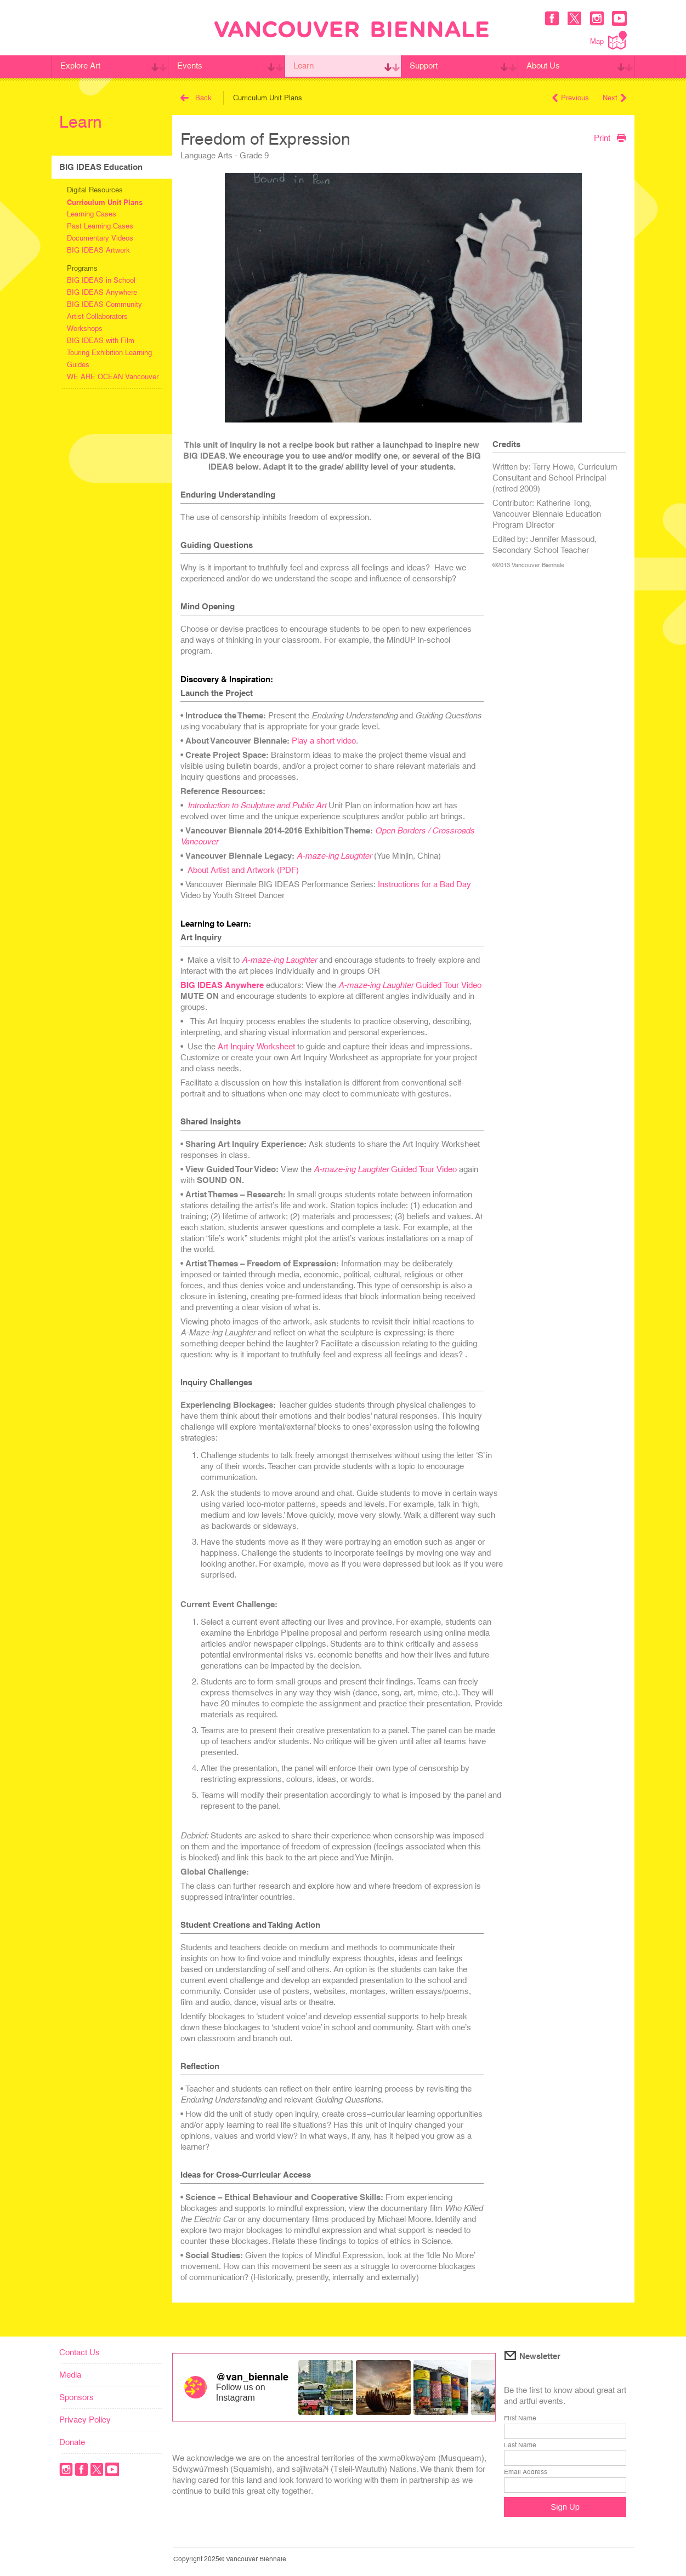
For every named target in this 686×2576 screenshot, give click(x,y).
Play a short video (324, 740)
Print (610, 137)
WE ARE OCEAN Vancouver (112, 377)
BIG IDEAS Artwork (98, 250)
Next (614, 98)
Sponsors (76, 2397)
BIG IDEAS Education (101, 167)
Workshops (85, 328)
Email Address (525, 2472)
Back (196, 98)
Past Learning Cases (100, 226)
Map (608, 40)
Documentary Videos (100, 238)
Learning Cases (91, 214)
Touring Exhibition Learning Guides (109, 359)
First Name (520, 2418)
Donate (72, 2442)
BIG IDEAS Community (104, 304)
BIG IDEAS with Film (100, 340)
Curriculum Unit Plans (105, 202)
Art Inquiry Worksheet (256, 1046)
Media (70, 2374)
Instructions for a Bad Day (424, 884)
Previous (570, 98)
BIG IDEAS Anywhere (102, 292)
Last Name (520, 2445)
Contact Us (79, 2352)
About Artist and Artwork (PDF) (243, 870)
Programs (82, 268)
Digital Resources (95, 190)
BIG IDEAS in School (101, 280)
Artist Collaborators (97, 316)
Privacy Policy (85, 2419)
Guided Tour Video (409, 985)
